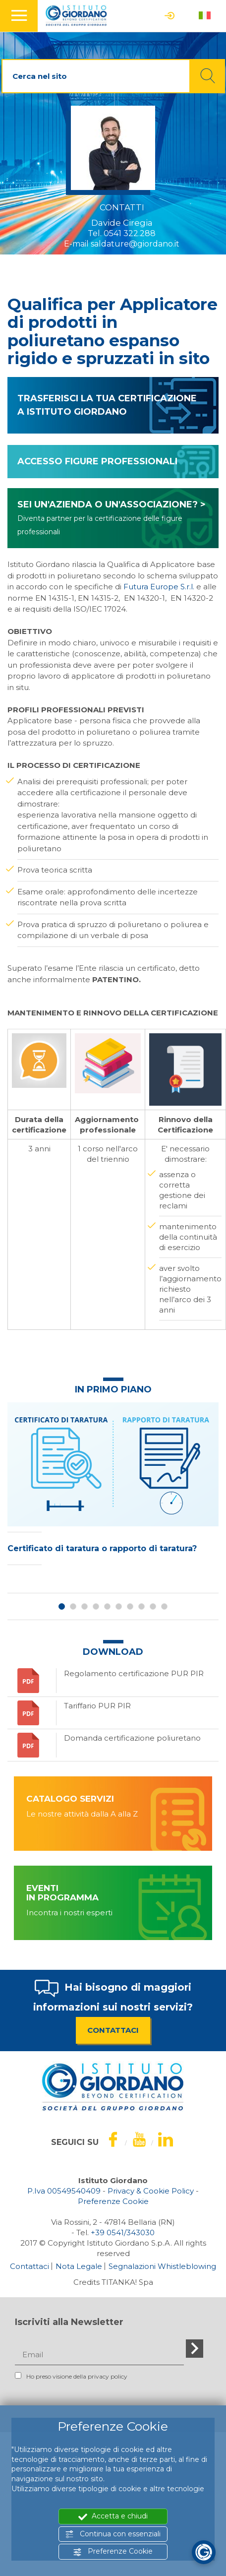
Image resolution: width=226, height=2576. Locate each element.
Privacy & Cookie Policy (151, 2191)
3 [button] (84, 1606)
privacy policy (107, 2376)
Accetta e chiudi (113, 2516)
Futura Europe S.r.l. (158, 586)
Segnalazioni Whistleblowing (162, 2266)
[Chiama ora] (123, 2232)
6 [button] (118, 1606)
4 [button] (96, 1606)
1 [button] (61, 1606)
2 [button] (73, 1606)
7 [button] (130, 1606)
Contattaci (29, 2266)
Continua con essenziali (113, 2534)
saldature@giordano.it (135, 244)
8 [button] (141, 1606)
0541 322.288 (130, 233)
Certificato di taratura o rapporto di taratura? (102, 1548)
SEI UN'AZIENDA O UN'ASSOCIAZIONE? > (111, 517)
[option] (113, 1486)
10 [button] (164, 1606)
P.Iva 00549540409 (64, 2191)
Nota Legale (79, 2266)
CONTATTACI (113, 2030)
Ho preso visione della (71, 2376)
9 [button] (153, 1606)
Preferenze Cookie (113, 2551)
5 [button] (107, 1606)
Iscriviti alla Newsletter (69, 2322)
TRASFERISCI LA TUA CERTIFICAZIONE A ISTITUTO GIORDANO (107, 405)
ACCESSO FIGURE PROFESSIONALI (97, 461)
